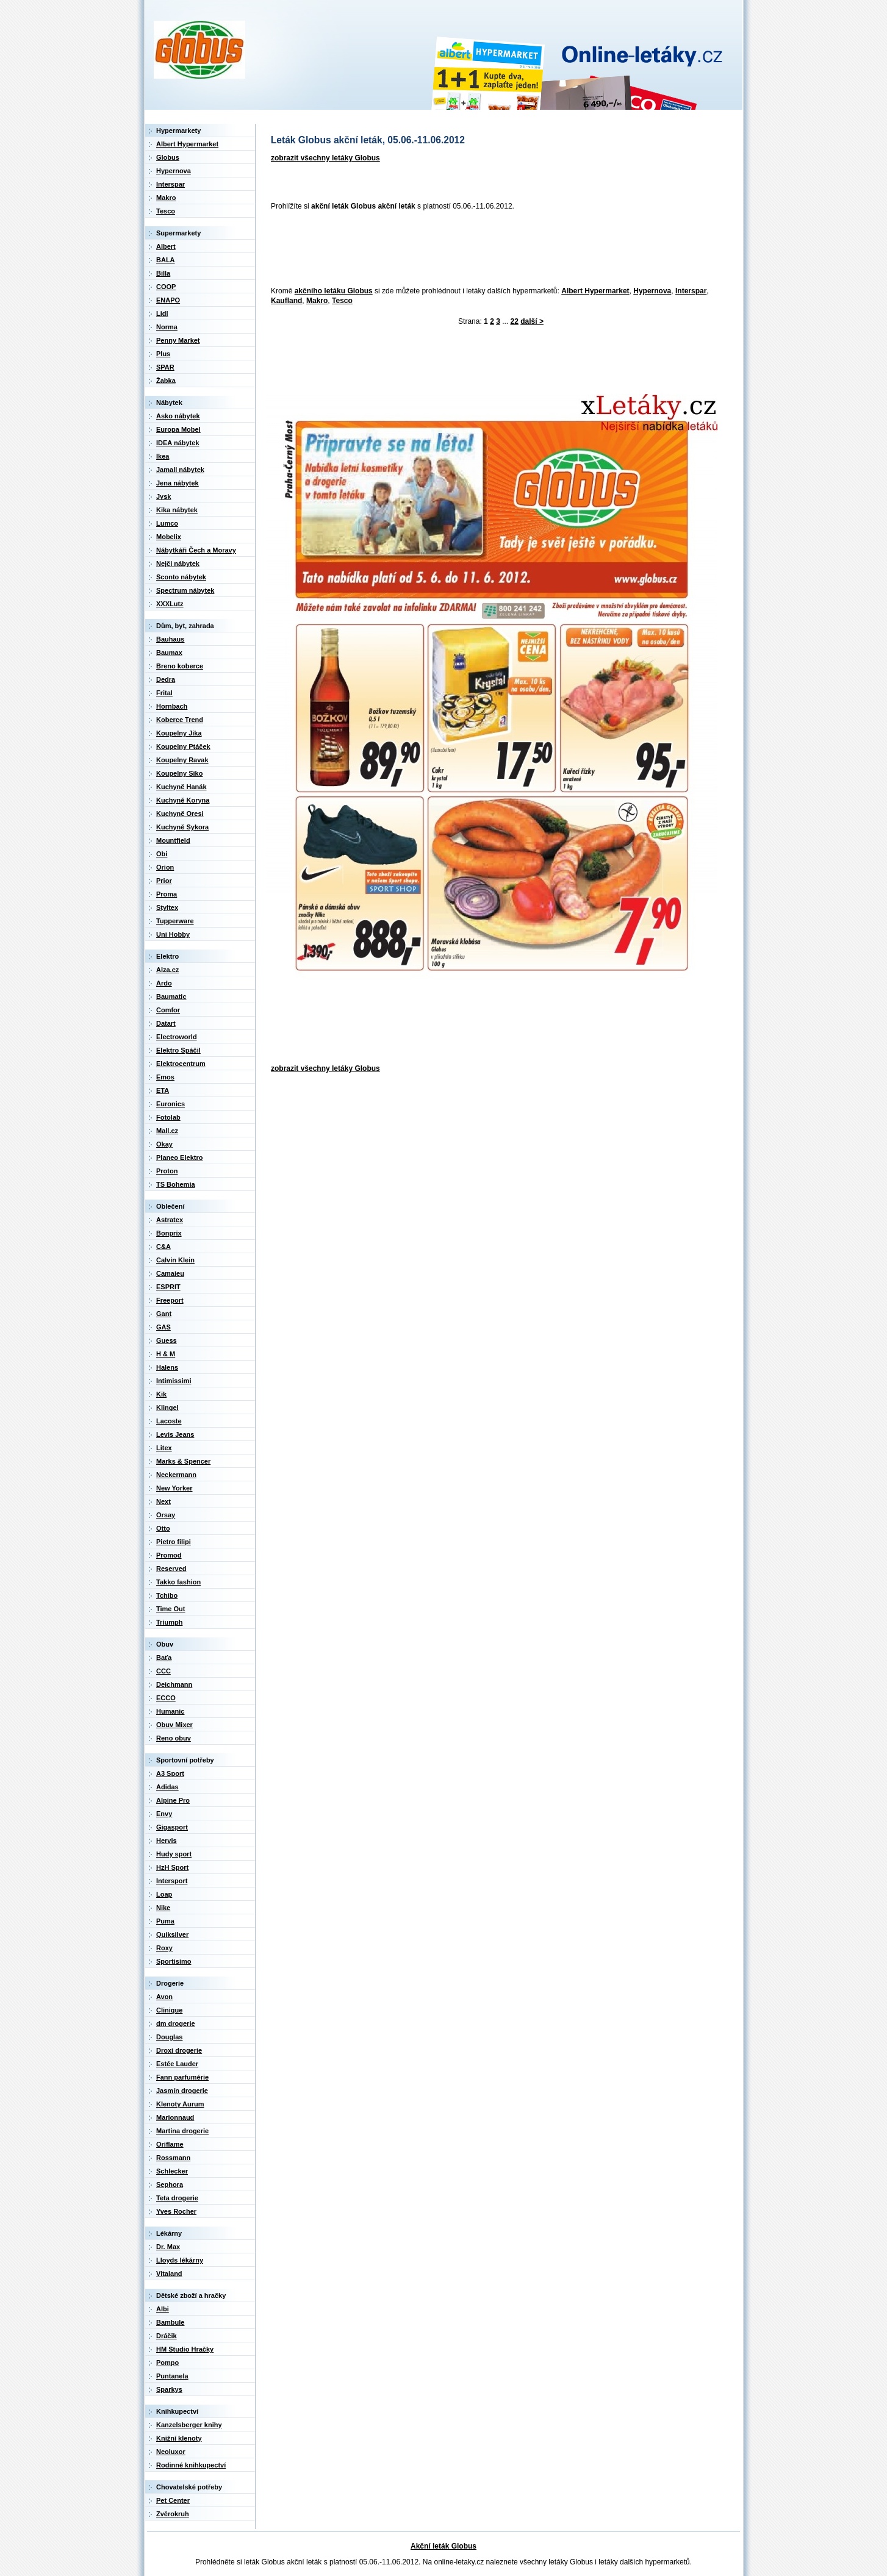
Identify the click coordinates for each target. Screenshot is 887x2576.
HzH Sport (172, 1867)
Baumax (169, 652)
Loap (164, 1894)
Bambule (170, 2322)
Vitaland (169, 2273)
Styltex (167, 907)
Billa (163, 273)
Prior (164, 880)
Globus (167, 157)
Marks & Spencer (183, 1461)
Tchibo (167, 1595)
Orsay (165, 1515)
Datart (166, 1023)
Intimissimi (173, 1380)
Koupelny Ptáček (183, 746)
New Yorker (174, 1488)
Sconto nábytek (181, 577)
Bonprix (169, 1233)
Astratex (169, 1219)
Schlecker (172, 2171)
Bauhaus (170, 639)
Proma (166, 894)
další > (532, 321)
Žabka (166, 380)
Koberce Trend (179, 719)
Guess (166, 1340)
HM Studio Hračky (185, 2349)
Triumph (169, 1622)
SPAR (165, 367)
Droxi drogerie (179, 2050)
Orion (165, 867)
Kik (161, 1394)
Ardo (164, 983)
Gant (163, 1313)
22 (515, 321)
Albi (162, 2309)
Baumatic (171, 996)
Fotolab (168, 1117)
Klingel (167, 1407)
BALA (165, 259)
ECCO (166, 1697)
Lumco (167, 523)
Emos (165, 1077)
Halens (167, 1367)
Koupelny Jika (179, 733)
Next (163, 1501)
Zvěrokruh (172, 2513)
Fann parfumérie (182, 2077)
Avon (164, 1996)
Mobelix (168, 536)
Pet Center (173, 2500)
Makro (317, 300)
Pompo (167, 2362)
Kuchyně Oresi (180, 813)
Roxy (164, 1948)
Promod (169, 1555)
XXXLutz (170, 603)
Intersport (171, 1880)
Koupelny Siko (179, 773)
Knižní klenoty (179, 2438)
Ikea (162, 456)
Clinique (169, 2010)
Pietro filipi (173, 1541)
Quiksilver (172, 1934)
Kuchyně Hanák (181, 786)
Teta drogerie (177, 2198)
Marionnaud (175, 2117)
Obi (161, 853)
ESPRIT (168, 1286)
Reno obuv (173, 1738)
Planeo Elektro (179, 1157)
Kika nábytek (177, 509)
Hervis (166, 1840)
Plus (163, 353)
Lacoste (169, 1421)
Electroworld (176, 1036)
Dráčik (166, 2335)
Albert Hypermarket (595, 291)
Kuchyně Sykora (182, 827)
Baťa (163, 1657)
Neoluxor (170, 2451)
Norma (167, 327)
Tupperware (175, 921)
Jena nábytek (177, 483)
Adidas (167, 1787)
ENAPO (168, 300)
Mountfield (173, 840)
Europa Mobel (178, 429)
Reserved (171, 1568)
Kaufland (286, 300)
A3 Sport (170, 1773)
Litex (164, 1447)
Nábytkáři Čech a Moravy (196, 550)
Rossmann (173, 2157)
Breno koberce (179, 666)
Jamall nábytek (180, 469)
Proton (167, 1171)
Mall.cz (167, 1130)
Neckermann (176, 1474)
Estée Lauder (177, 2063)
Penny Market (178, 340)
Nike (163, 1907)
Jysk (163, 496)
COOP (166, 286)
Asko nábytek (178, 416)
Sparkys (169, 2389)
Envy (164, 1813)
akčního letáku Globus (334, 291)
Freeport (170, 1300)
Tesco (342, 300)
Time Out (170, 1608)
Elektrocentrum (181, 1063)
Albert (166, 246)
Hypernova (652, 291)
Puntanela (172, 2376)
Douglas (169, 2037)
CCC (163, 1671)
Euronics (170, 1103)
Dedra (165, 679)
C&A (163, 1246)
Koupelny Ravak (182, 760)
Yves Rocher (176, 2211)
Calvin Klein (175, 1260)
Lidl (162, 313)
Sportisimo (173, 1961)
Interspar (690, 291)
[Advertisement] (488, 249)
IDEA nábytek (177, 442)
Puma (165, 1921)
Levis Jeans (175, 1434)
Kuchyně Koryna (182, 800)
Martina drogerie (182, 2130)
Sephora (169, 2184)
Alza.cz (167, 969)
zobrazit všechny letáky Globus (325, 158)
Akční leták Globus (443, 2546)
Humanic (170, 1711)
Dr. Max (168, 2246)
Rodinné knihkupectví (191, 2465)
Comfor (168, 1010)
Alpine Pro (173, 1800)
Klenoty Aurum (180, 2104)
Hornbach (171, 706)
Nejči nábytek (177, 563)
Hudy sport (174, 1854)
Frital (164, 692)
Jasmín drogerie (182, 2090)
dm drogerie (175, 2023)
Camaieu (170, 1273)
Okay (164, 1144)
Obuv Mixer (174, 1724)
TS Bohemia (175, 1184)
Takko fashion (178, 1582)
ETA (162, 1090)
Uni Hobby (173, 934)
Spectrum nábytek (185, 590)
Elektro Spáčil (178, 1050)
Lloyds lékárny (179, 2260)
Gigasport (172, 1827)
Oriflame (170, 2144)
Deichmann (174, 1684)
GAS (163, 1327)
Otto (163, 1528)
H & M (165, 1354)
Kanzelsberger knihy (189, 2424)
